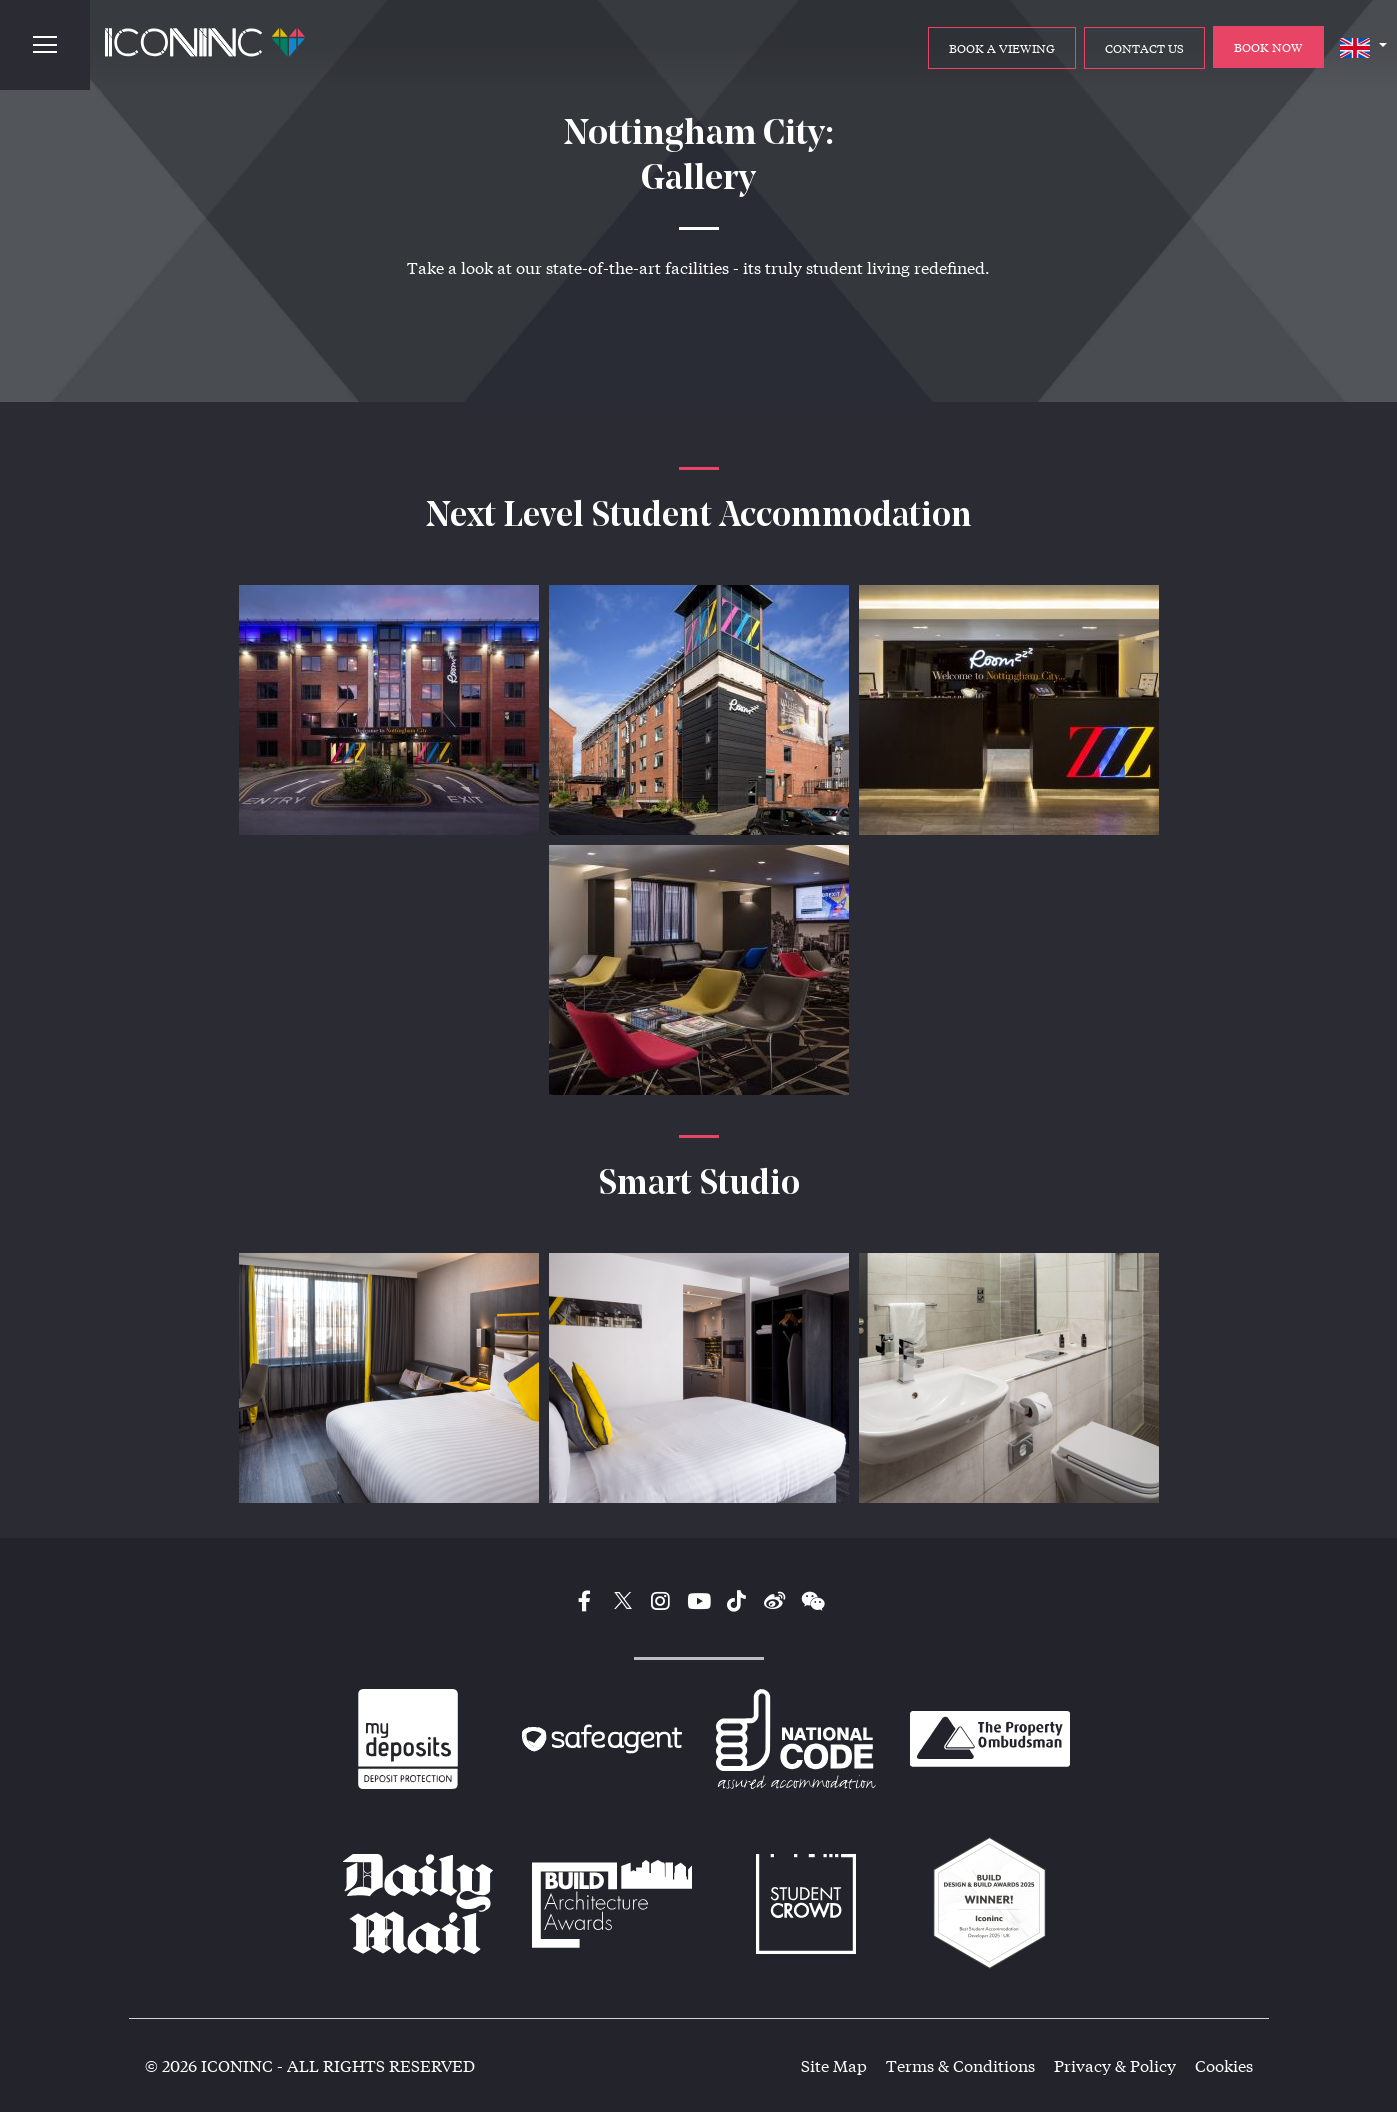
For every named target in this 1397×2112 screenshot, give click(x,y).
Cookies (1224, 2065)
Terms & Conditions (960, 2065)
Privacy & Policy (1115, 2065)
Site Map (834, 2065)
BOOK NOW (1268, 47)
